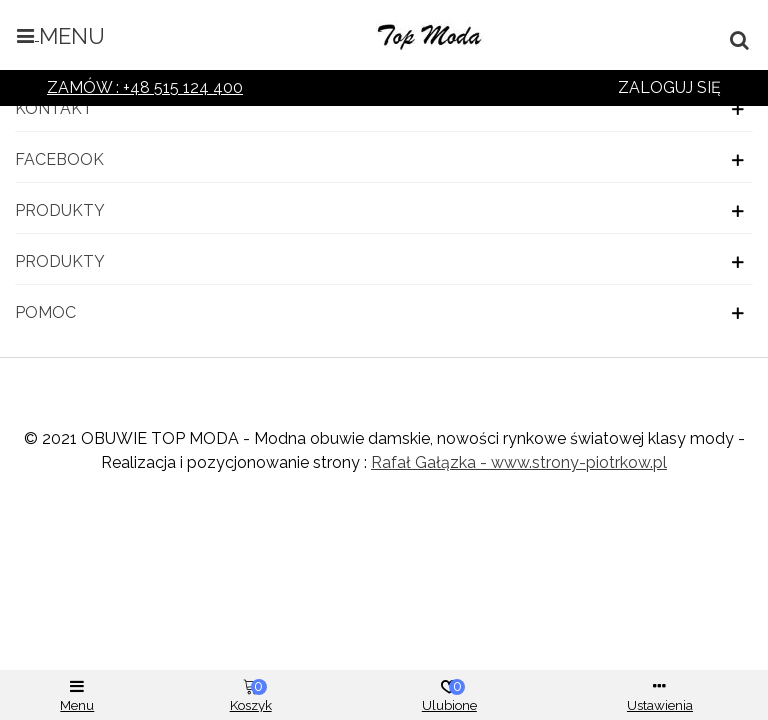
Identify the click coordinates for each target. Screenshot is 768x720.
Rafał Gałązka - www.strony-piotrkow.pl (519, 462)
